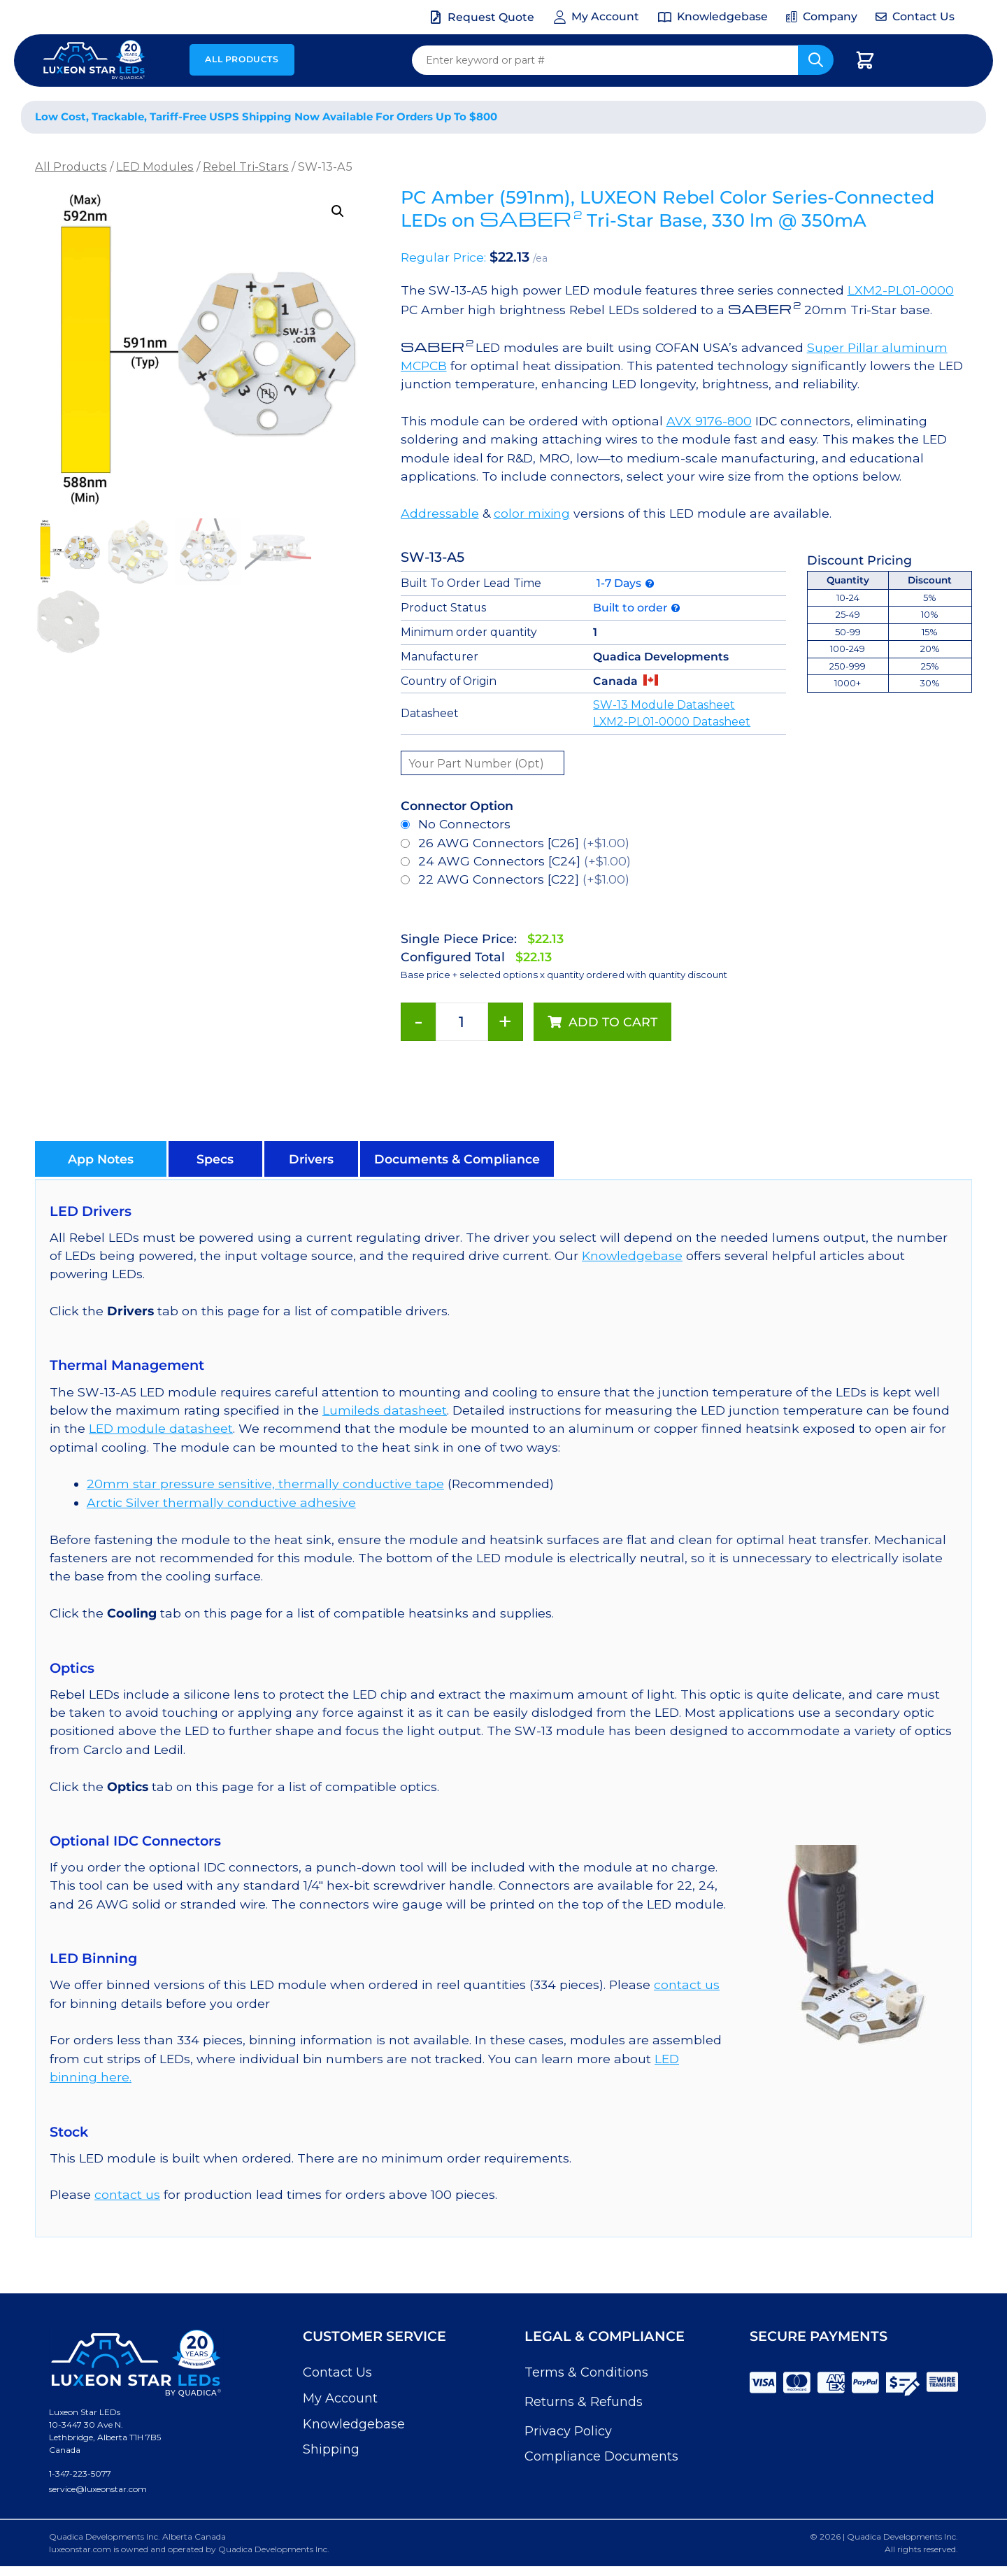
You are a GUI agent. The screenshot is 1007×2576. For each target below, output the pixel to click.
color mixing (532, 513)
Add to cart (613, 1021)
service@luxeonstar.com (98, 2489)
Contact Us (337, 2372)
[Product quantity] (462, 1022)
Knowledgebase (632, 1255)
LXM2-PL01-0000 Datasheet (671, 721)
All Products (241, 59)
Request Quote (491, 17)
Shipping (331, 2449)
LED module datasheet (161, 1428)
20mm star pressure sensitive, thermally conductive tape (265, 1483)
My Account (340, 2398)
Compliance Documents (601, 2456)
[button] (337, 211)
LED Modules (155, 167)
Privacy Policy (568, 2431)
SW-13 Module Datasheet (664, 705)
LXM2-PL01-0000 (901, 290)
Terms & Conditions (586, 2372)
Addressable (440, 513)
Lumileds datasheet (384, 1410)
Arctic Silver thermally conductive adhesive (221, 1502)
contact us (687, 1984)
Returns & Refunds (583, 2401)
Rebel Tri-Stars (246, 167)
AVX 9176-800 (709, 420)
